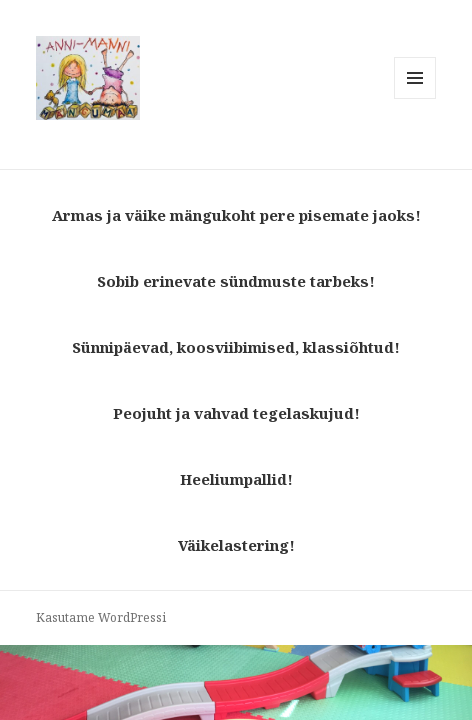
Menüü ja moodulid (415, 98)
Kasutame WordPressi (101, 617)
